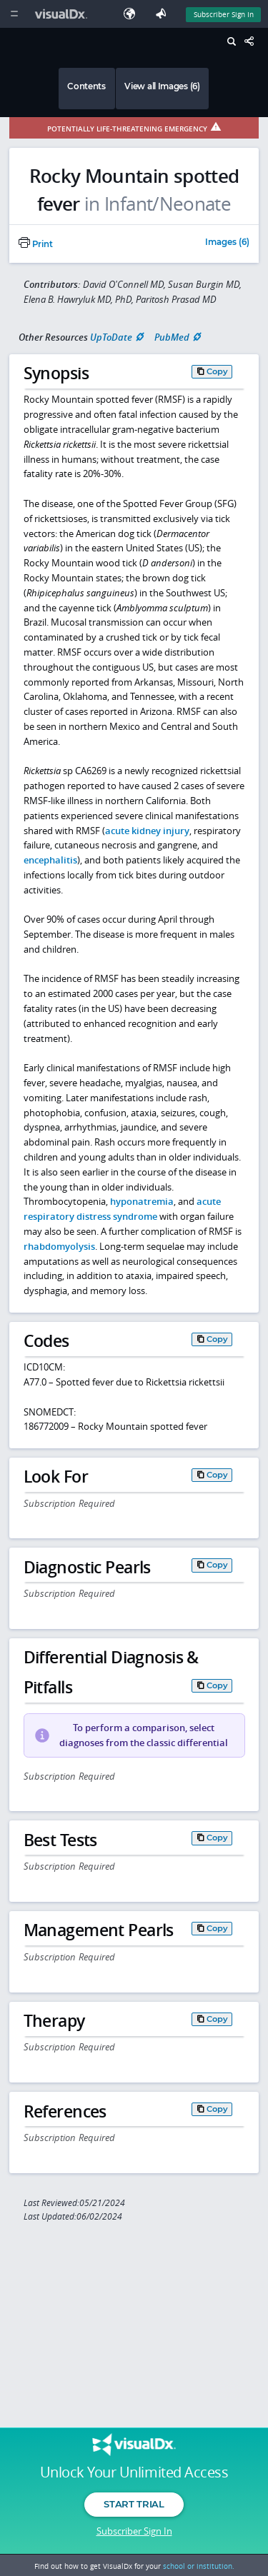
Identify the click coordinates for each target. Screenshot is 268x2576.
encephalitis (50, 859)
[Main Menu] (14, 14)
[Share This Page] (253, 42)
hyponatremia (142, 1201)
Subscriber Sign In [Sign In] (224, 14)
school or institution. (198, 2566)
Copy (217, 371)
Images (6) (227, 243)
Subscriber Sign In (134, 2531)
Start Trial (134, 2504)
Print (36, 244)
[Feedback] (163, 14)
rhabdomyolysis (59, 1246)
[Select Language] (133, 14)
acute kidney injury (147, 830)
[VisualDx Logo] (63, 14)
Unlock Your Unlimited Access (134, 2472)
